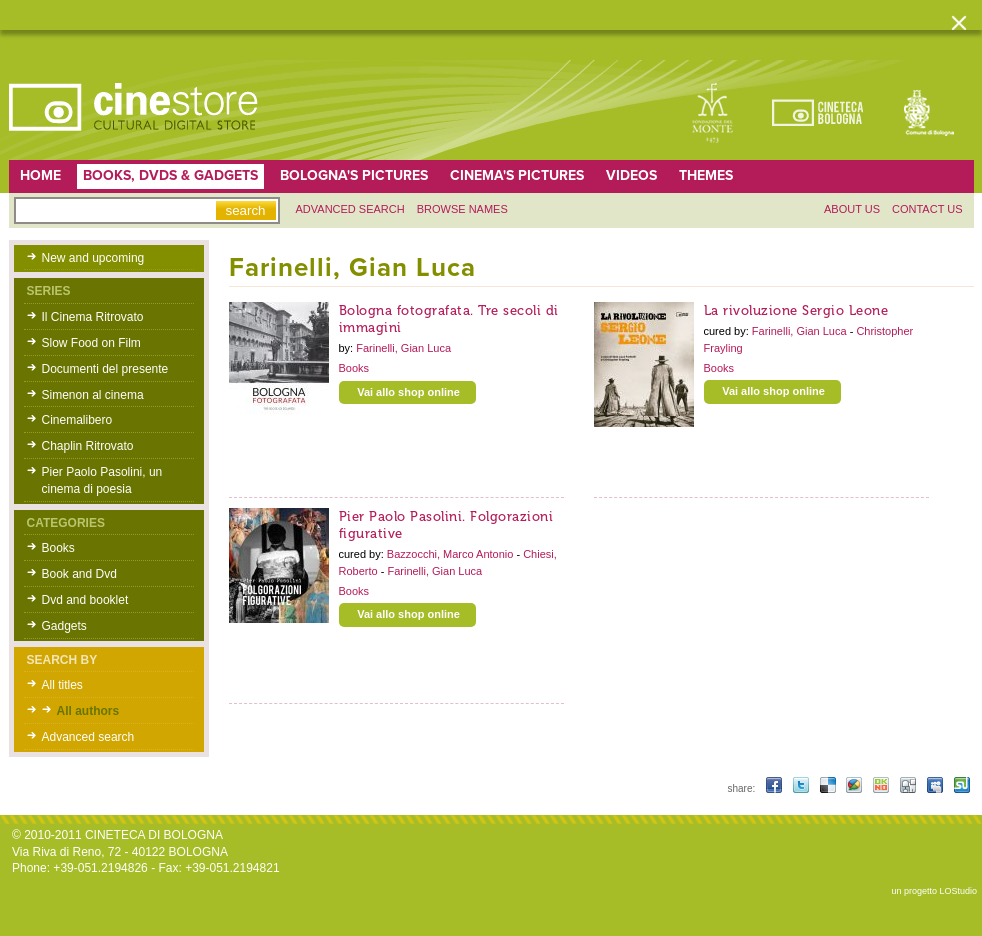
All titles (62, 685)
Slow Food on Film (91, 343)
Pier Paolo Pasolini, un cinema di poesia (102, 480)
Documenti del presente (105, 369)
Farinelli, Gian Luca (403, 348)
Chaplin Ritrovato (88, 446)
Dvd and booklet (85, 600)
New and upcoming (93, 258)
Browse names (462, 209)
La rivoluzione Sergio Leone (796, 310)
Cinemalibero (77, 420)
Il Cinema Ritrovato (93, 317)
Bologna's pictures (354, 175)
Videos (631, 175)
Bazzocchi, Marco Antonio (452, 554)
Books (58, 548)
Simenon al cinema (93, 395)
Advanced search (350, 209)
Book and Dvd (79, 574)
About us (852, 209)
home (40, 175)
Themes (706, 175)
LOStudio (958, 891)
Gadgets (64, 626)
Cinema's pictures (517, 175)
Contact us (927, 209)
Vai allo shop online (408, 392)
